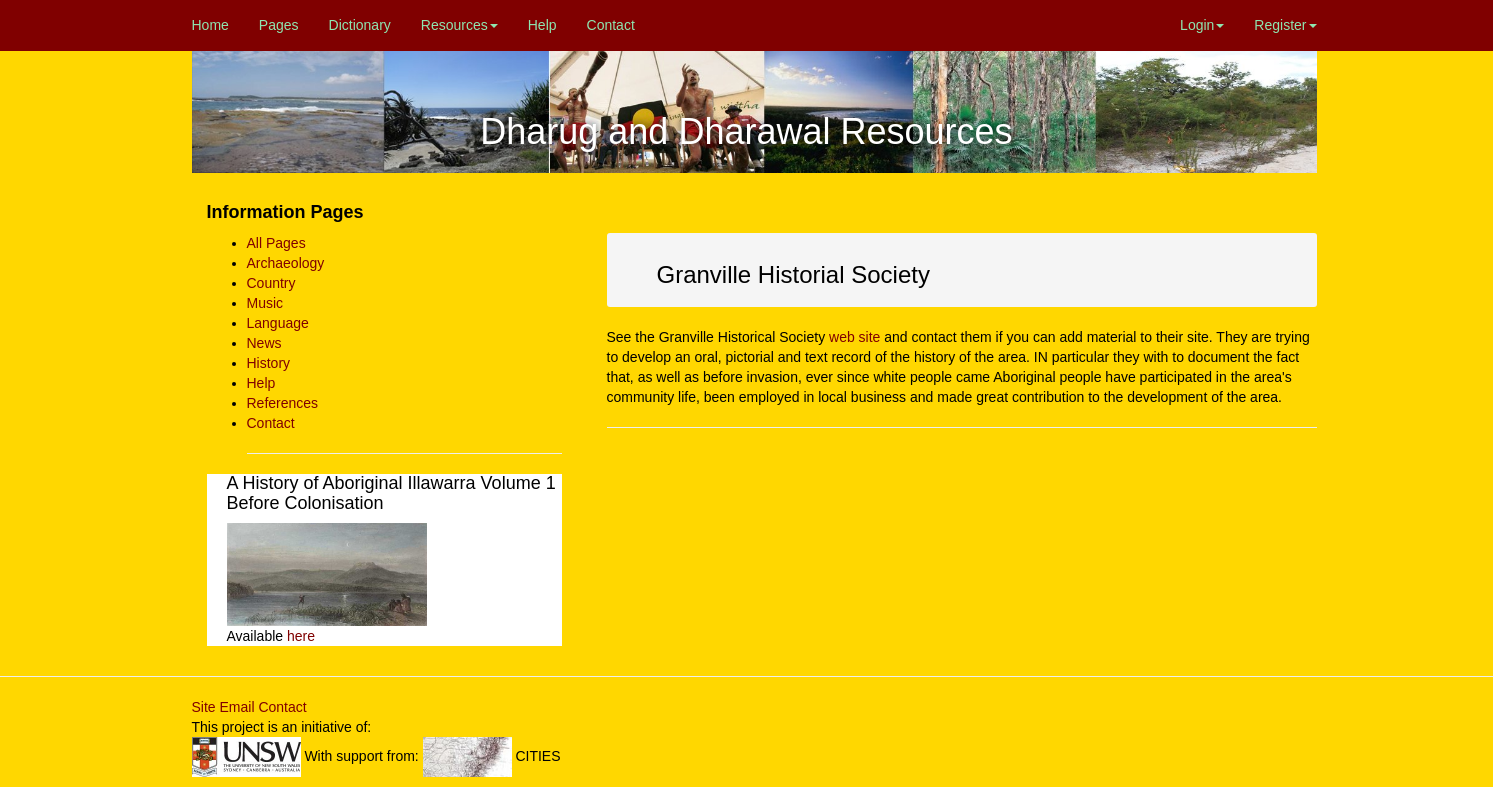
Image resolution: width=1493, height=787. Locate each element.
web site (854, 337)
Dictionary (360, 25)
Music (265, 303)
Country (271, 283)
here (301, 636)
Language (278, 323)
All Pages (276, 243)
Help (542, 25)
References (283, 403)
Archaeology (286, 263)
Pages (279, 25)
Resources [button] (459, 25)
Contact (611, 25)
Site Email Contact (249, 707)
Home (210, 25)
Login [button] (1202, 25)
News (264, 343)
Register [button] (1285, 25)
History (269, 363)
